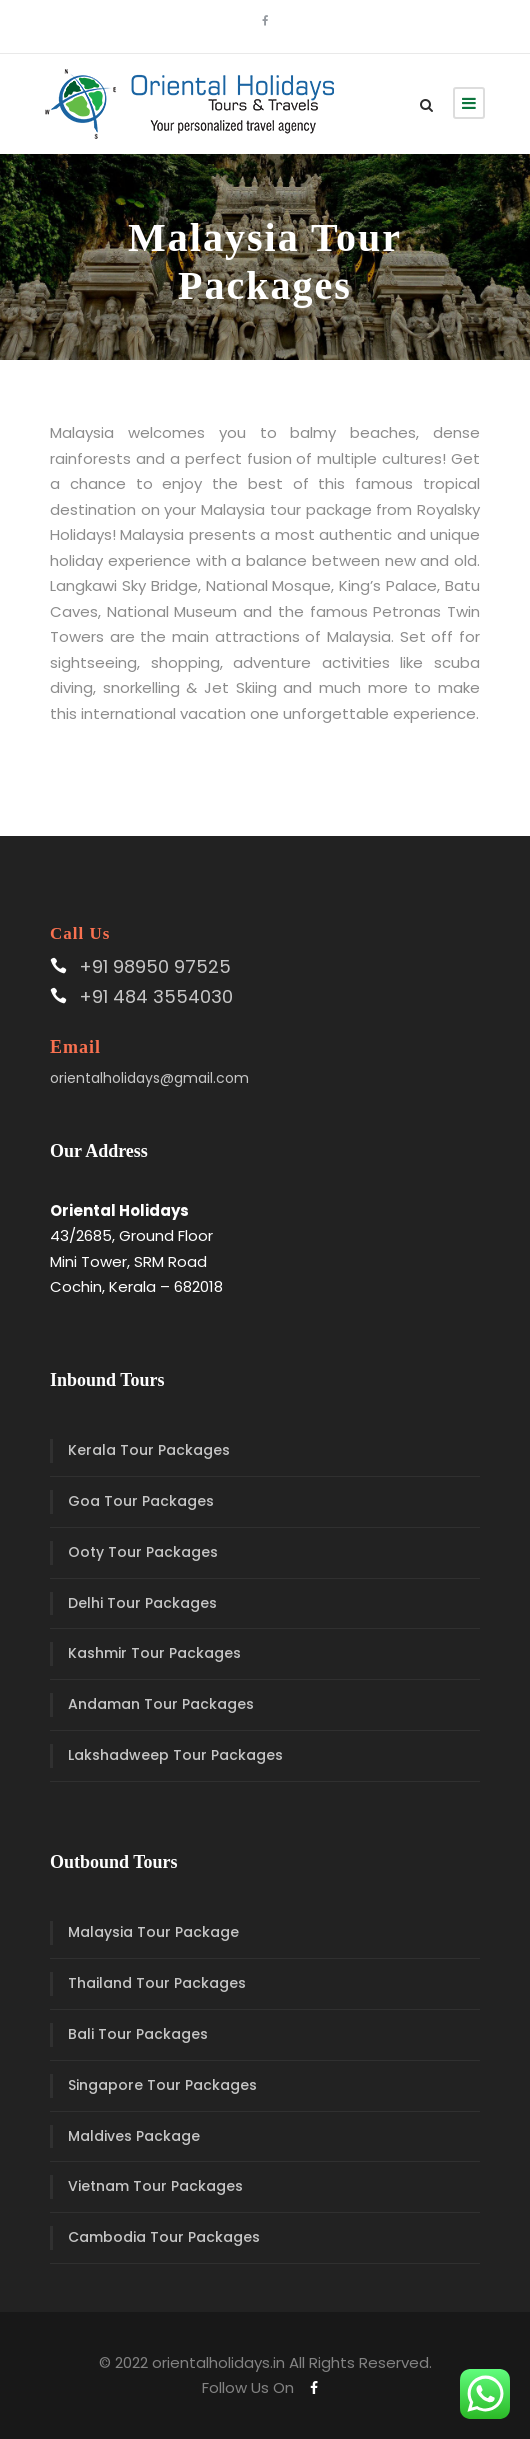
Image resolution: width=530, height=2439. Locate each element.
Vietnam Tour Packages (155, 2186)
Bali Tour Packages (138, 2034)
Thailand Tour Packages (157, 1983)
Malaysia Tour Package (153, 1932)
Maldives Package (134, 2136)
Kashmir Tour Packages (154, 1653)
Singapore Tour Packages (162, 2085)
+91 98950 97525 (155, 966)
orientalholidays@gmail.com (149, 1078)
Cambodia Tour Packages (164, 2237)
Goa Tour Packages (141, 1501)
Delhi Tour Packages (142, 1603)
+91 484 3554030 (156, 996)
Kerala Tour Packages (149, 1450)
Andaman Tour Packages (161, 1704)
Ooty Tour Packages (143, 1552)
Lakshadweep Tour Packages (175, 1755)
